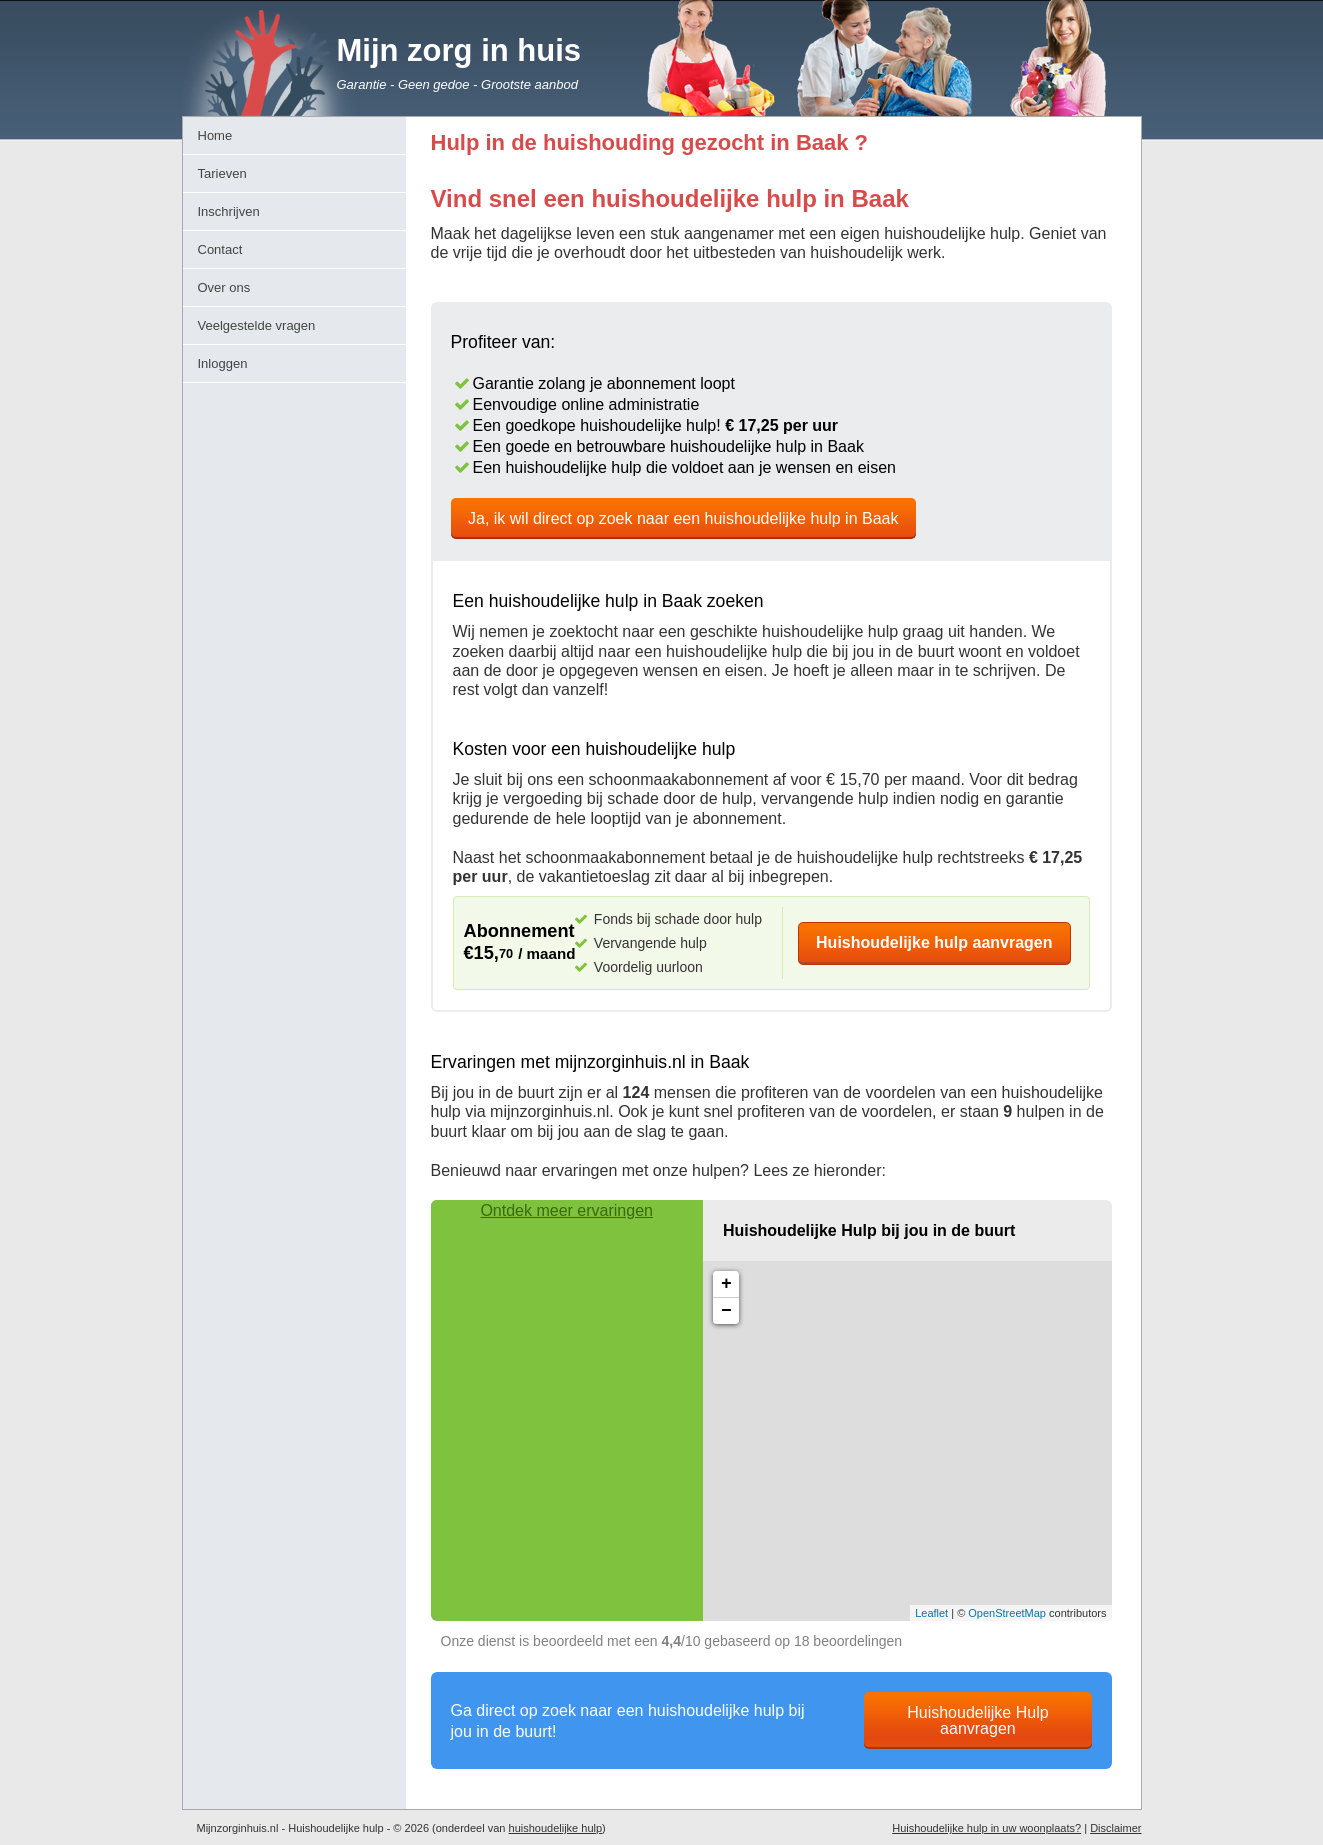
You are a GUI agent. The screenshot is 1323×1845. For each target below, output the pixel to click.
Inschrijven (229, 211)
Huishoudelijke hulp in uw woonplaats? (986, 1828)
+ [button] (726, 1284)
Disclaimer (1115, 1828)
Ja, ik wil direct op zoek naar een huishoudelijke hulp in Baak (683, 518)
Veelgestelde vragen (257, 325)
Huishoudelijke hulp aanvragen (934, 942)
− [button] (726, 1311)
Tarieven (222, 173)
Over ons (224, 287)
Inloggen (223, 363)
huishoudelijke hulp (556, 1828)
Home (215, 135)
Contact (220, 249)
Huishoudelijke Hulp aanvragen (977, 1720)
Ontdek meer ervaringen (566, 1210)
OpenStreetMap (1007, 1613)
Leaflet (931, 1613)
